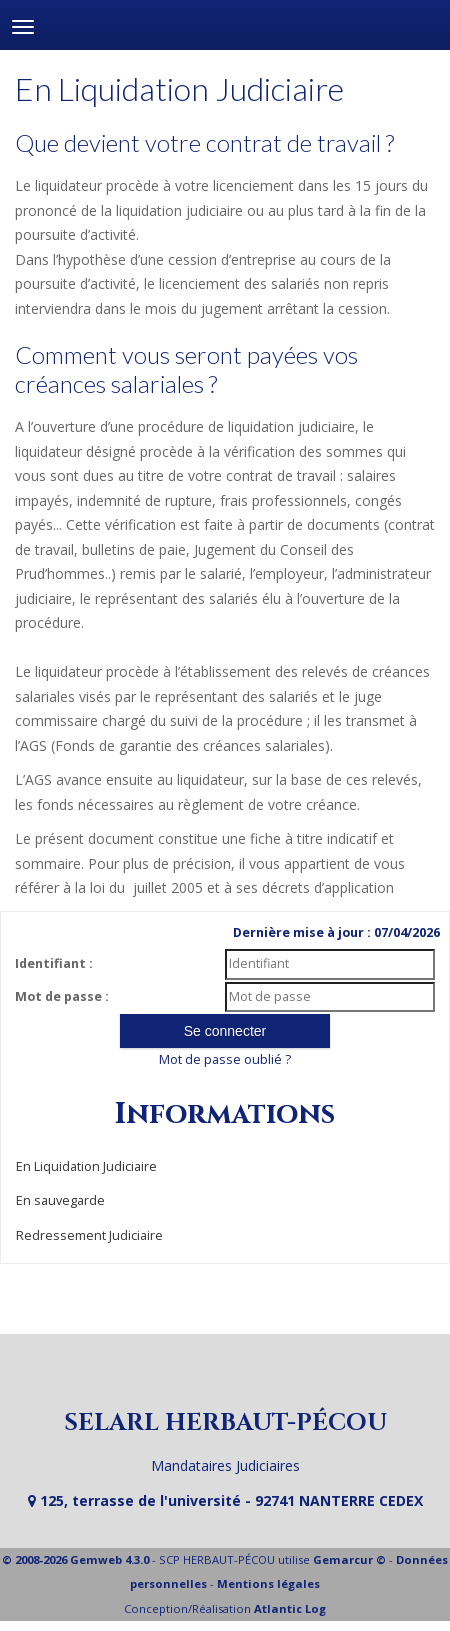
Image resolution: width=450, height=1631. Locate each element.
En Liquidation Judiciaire (86, 1166)
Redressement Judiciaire (89, 1235)
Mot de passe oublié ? (225, 1059)
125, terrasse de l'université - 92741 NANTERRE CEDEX (225, 1500)
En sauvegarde (60, 1200)
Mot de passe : (62, 996)
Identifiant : (54, 963)
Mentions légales (268, 1583)
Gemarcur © (349, 1559)
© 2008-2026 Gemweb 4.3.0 (75, 1559)
